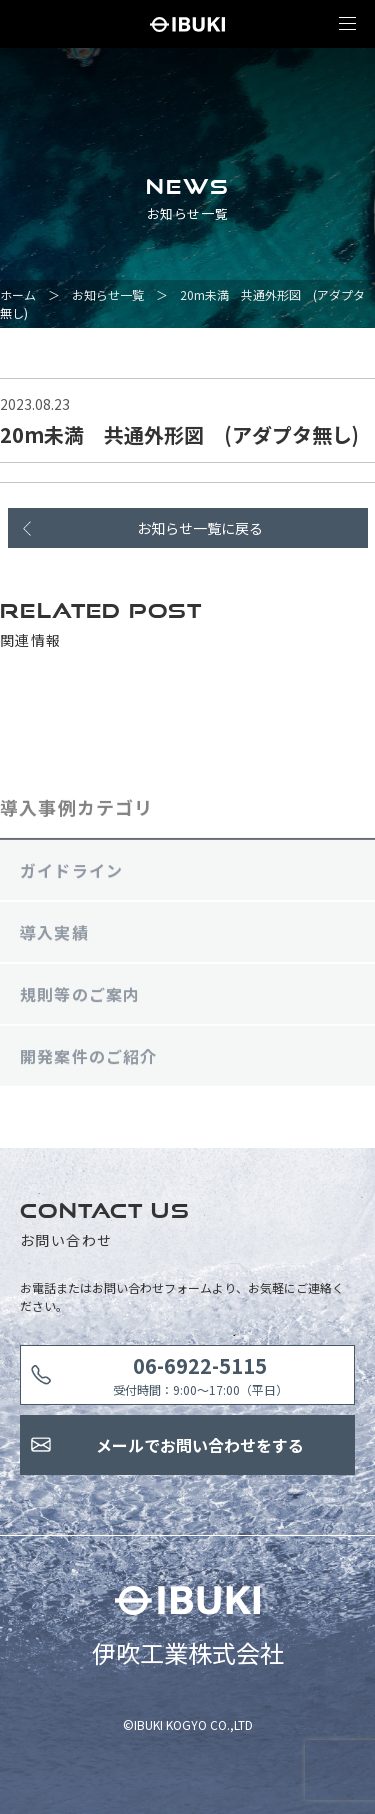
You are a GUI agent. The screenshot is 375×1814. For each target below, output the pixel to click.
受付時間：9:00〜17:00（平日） (200, 1374)
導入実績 (54, 935)
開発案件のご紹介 (89, 1059)
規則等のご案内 (80, 997)
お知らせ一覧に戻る (200, 528)
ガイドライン (71, 873)
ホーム (18, 294)
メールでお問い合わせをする (200, 1445)
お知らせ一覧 (108, 294)
